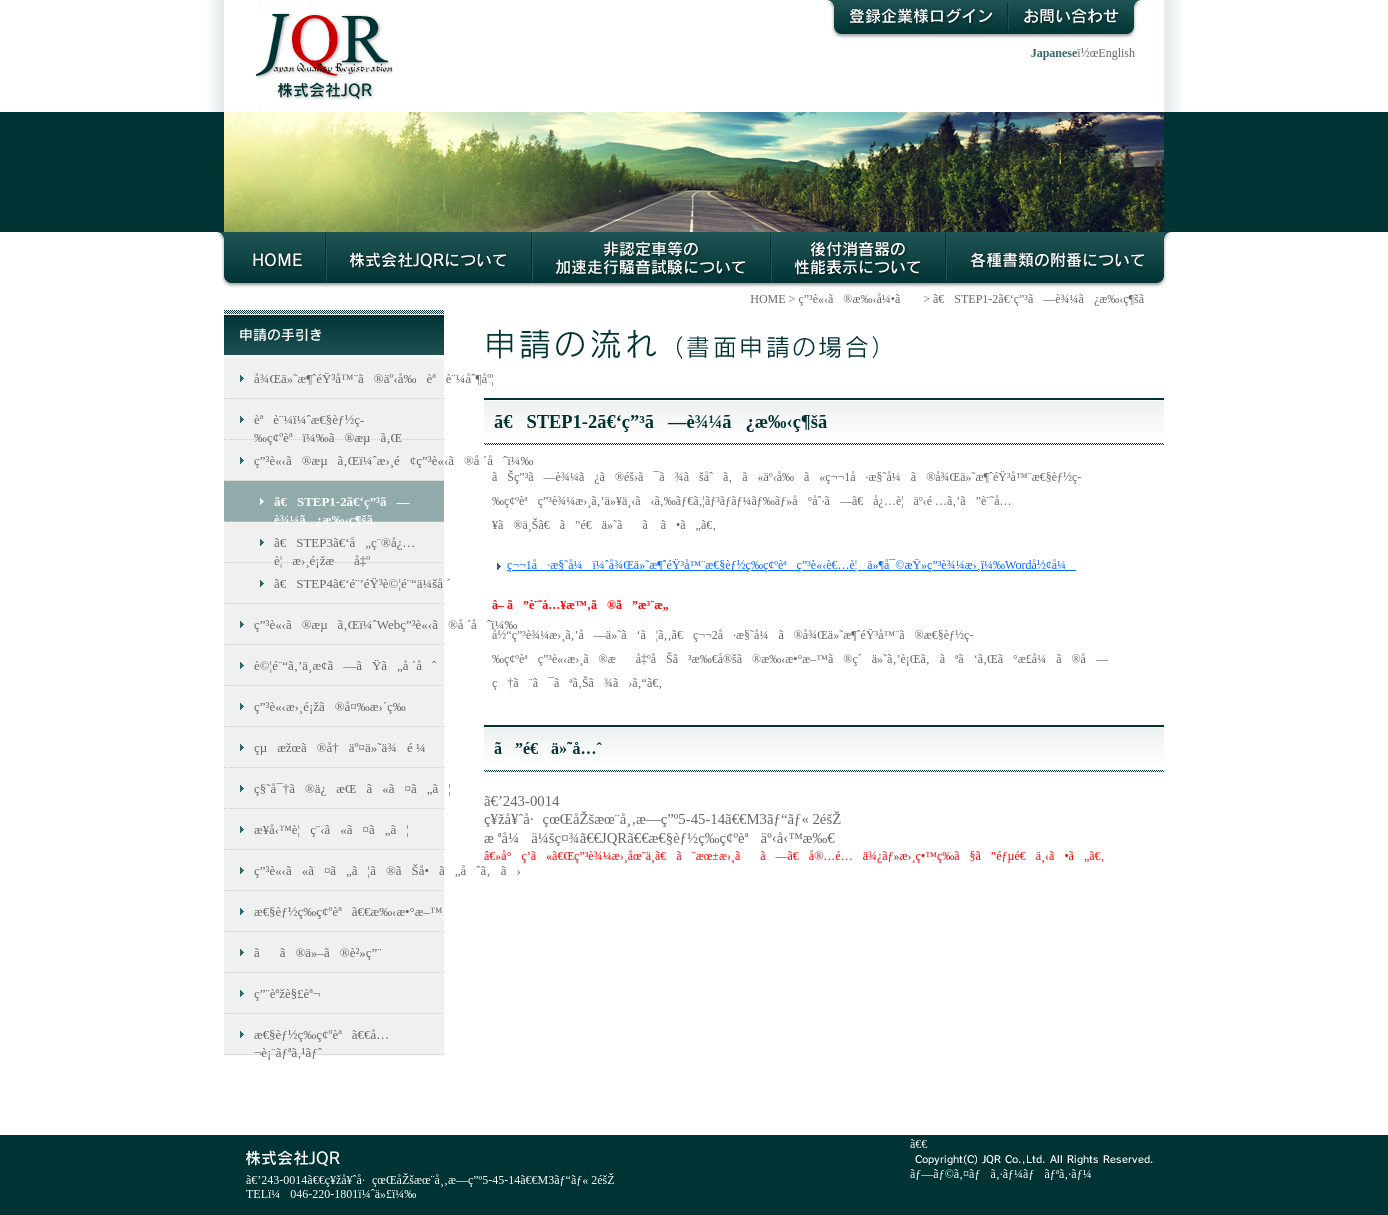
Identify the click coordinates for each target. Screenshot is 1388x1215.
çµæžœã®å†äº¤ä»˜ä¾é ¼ (340, 747)
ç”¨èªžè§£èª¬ (287, 993)
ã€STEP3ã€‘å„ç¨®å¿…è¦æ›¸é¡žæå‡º (344, 549)
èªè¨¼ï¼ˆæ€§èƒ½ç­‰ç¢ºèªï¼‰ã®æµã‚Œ (328, 426)
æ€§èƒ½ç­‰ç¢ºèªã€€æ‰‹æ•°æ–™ (348, 911)
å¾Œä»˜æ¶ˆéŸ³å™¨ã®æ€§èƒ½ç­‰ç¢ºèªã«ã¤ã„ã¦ (858, 260)
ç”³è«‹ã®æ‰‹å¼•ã (859, 299)
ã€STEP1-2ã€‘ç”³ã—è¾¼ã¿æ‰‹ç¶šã (1048, 299)
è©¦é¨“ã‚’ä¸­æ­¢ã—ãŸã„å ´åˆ (345, 665)
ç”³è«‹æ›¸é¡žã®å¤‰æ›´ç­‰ (330, 706)
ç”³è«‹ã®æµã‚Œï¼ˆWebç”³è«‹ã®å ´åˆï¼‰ (349, 624)
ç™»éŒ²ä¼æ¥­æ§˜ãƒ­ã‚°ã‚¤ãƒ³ (916, 19)
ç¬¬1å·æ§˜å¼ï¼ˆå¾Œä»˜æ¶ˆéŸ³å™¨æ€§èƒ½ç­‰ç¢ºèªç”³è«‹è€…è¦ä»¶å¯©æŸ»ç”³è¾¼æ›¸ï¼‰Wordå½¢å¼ (791, 565)
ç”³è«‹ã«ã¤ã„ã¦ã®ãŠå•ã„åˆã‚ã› (349, 870)
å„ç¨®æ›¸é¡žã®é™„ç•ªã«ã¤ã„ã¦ (1058, 260)
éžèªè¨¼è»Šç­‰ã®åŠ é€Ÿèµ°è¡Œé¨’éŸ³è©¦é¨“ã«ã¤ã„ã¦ (651, 260)
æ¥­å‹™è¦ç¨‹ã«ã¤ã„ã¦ (331, 829)
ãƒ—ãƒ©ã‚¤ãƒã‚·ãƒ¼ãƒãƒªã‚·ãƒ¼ (1001, 1174)
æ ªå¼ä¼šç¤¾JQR (315, 40)
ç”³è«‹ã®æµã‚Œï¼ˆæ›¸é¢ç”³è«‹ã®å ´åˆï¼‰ (349, 460)
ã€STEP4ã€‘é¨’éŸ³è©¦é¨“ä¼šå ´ (359, 583)
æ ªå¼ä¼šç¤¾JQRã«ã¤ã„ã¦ (429, 260)
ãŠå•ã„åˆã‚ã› (1075, 19)
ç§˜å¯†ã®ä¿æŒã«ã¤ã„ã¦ (349, 788)
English (1116, 53)
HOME (271, 260)
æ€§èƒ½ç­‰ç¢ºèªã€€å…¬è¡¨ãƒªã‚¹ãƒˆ (321, 1041)
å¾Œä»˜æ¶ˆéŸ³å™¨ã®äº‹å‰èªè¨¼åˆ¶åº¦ (349, 378)
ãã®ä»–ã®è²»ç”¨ (318, 952)
